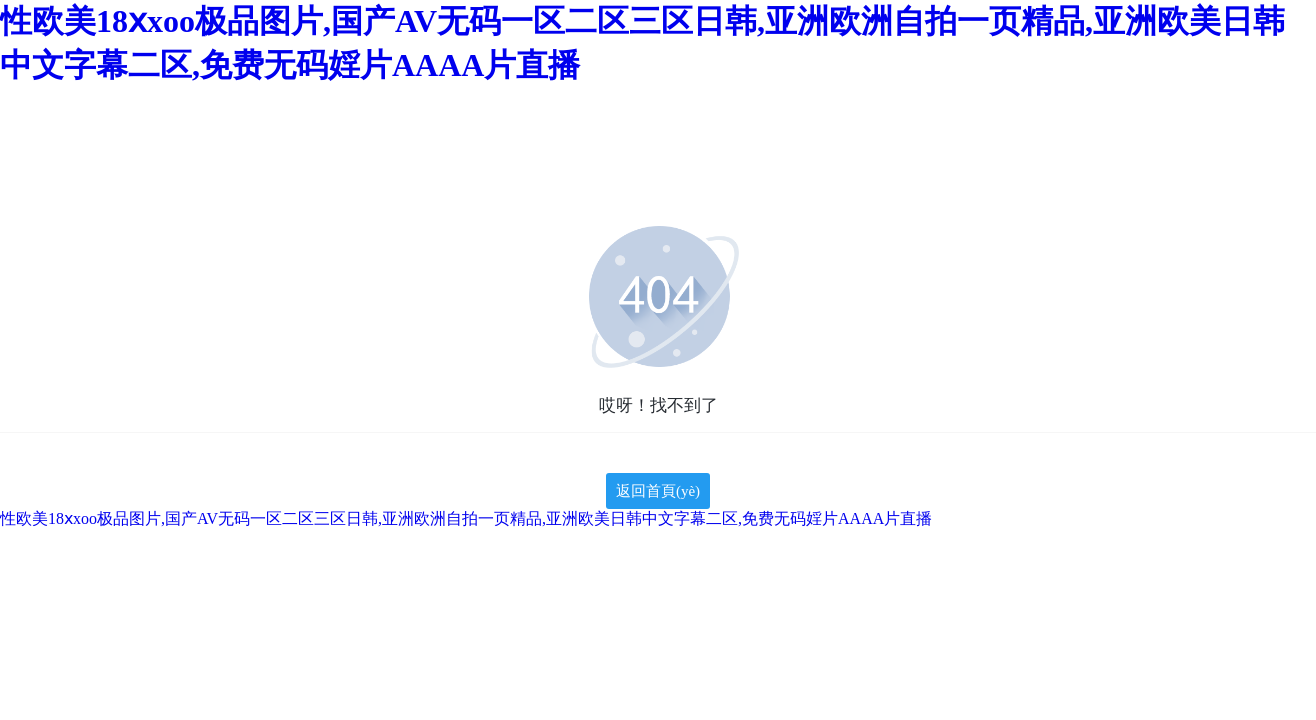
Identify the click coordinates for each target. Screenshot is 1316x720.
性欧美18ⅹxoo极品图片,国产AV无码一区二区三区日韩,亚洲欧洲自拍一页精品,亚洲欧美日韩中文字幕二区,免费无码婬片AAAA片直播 (466, 518)
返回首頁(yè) (658, 491)
